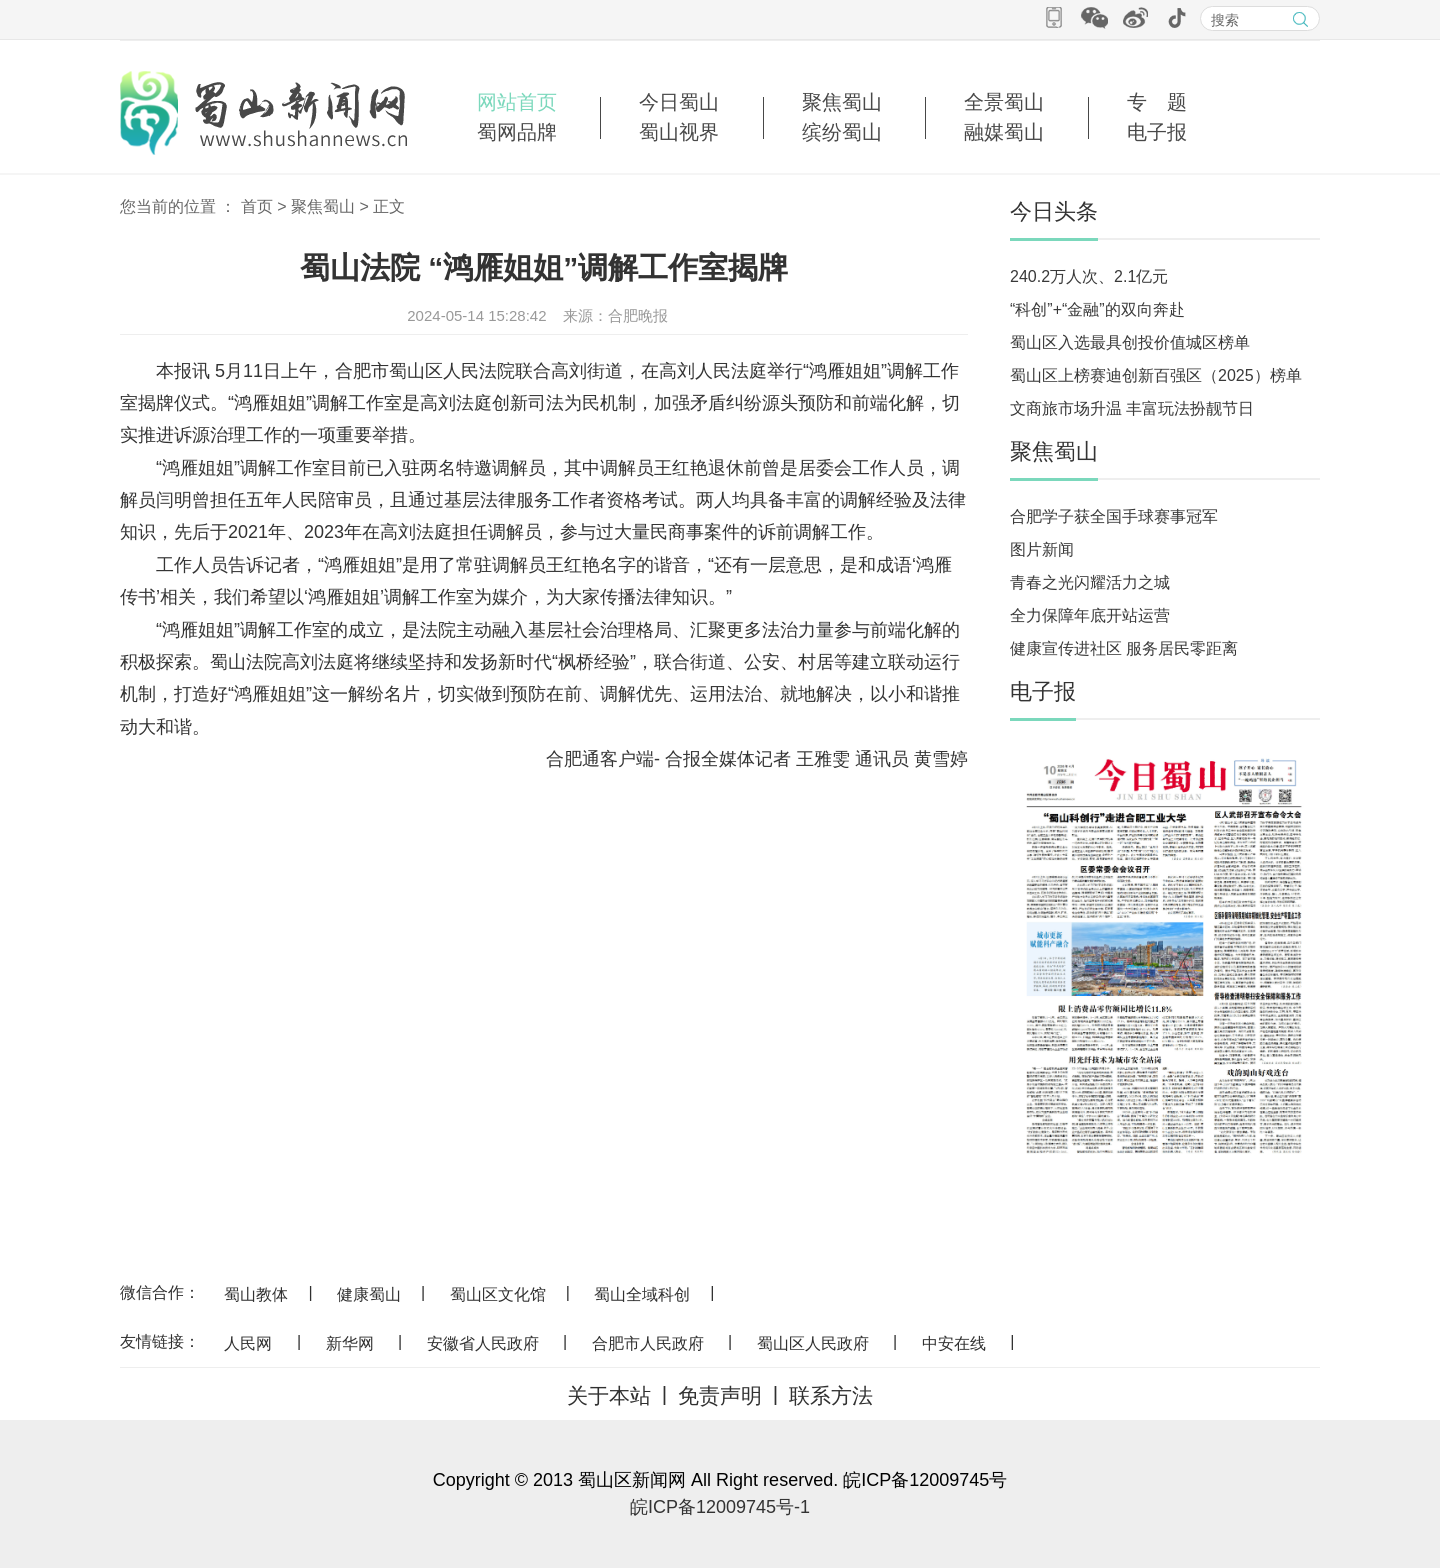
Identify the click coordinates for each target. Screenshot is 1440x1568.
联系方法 (831, 1395)
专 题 (1157, 102)
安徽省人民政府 (483, 1343)
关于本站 (609, 1395)
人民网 (248, 1343)
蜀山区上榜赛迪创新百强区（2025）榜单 (1156, 375)
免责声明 (720, 1395)
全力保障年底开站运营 (1090, 615)
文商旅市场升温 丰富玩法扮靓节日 (1132, 408)
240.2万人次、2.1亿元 (1089, 276)
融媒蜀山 (1004, 132)
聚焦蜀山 (842, 102)
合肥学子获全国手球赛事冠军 (1114, 516)
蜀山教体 (256, 1294)
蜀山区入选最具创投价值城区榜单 (1130, 342)
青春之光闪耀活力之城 (1090, 582)
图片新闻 (1042, 549)
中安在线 (954, 1343)
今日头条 (1054, 211)
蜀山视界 (679, 132)
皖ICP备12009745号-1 (720, 1507)
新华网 (350, 1343)
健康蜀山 (369, 1294)
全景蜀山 (1004, 102)
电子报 (1157, 132)
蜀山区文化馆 (498, 1294)
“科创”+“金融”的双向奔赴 (1097, 309)
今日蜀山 (679, 102)
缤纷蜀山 (842, 132)
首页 (257, 206)
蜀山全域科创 (642, 1294)
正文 (389, 206)
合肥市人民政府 (648, 1343)
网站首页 (517, 102)
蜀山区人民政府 (813, 1343)
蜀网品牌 (517, 132)
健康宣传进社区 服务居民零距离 (1124, 648)
